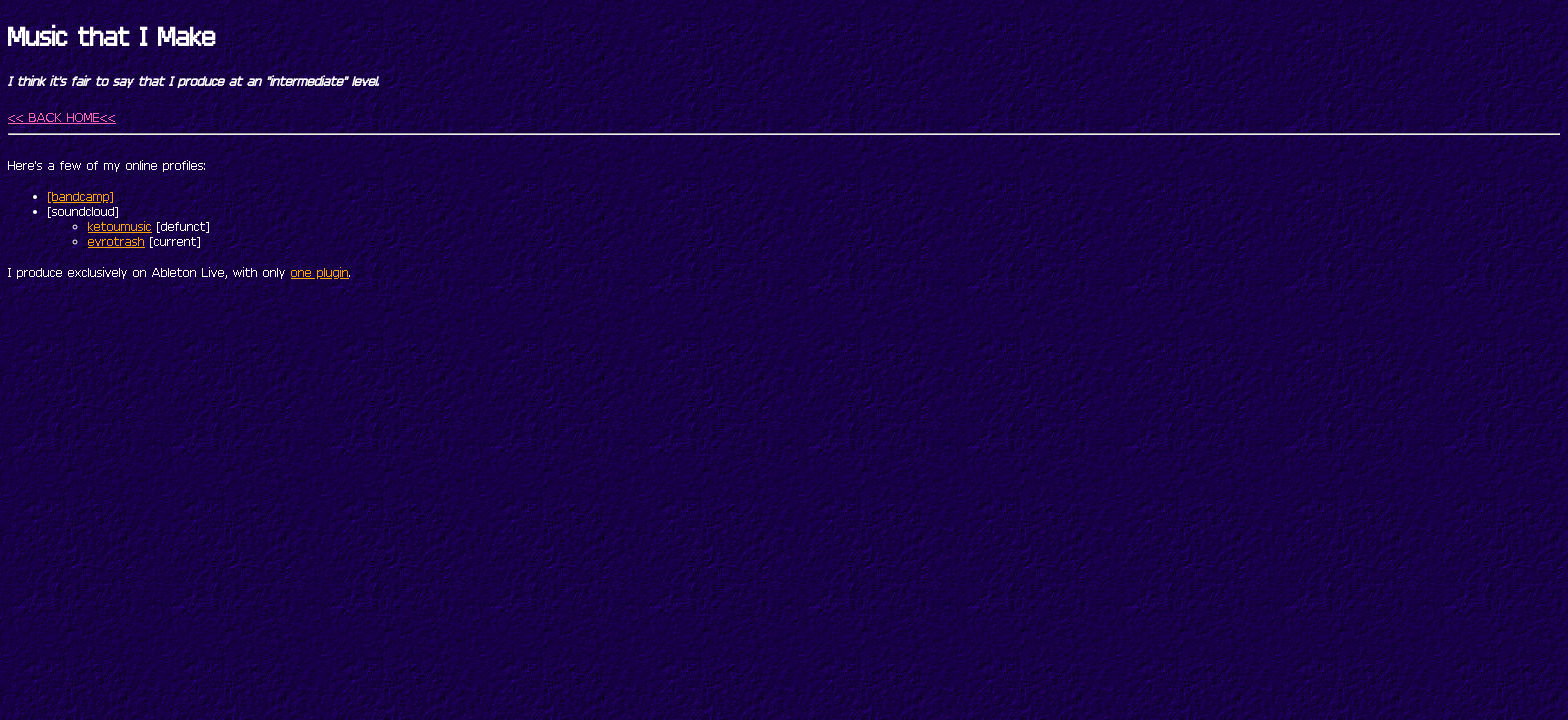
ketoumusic (120, 226)
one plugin (320, 272)
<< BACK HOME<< (62, 117)
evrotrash (116, 241)
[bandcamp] (81, 196)
